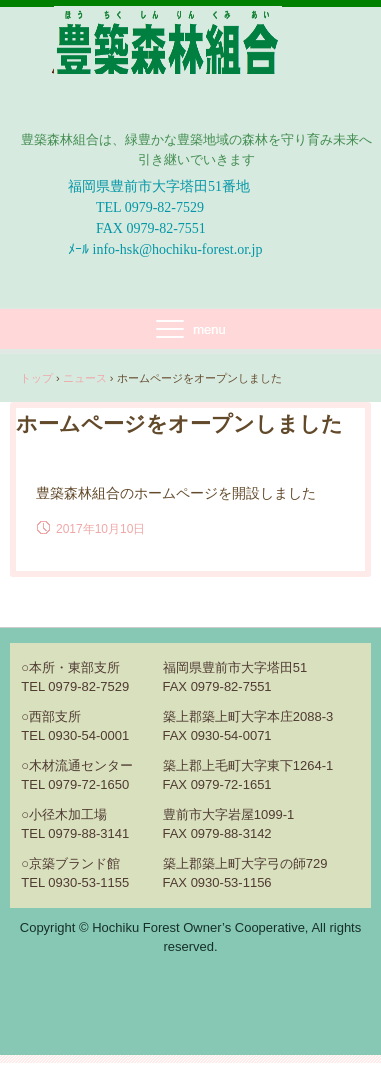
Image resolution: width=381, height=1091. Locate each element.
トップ (36, 378)
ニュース (85, 378)
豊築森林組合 (168, 116)
